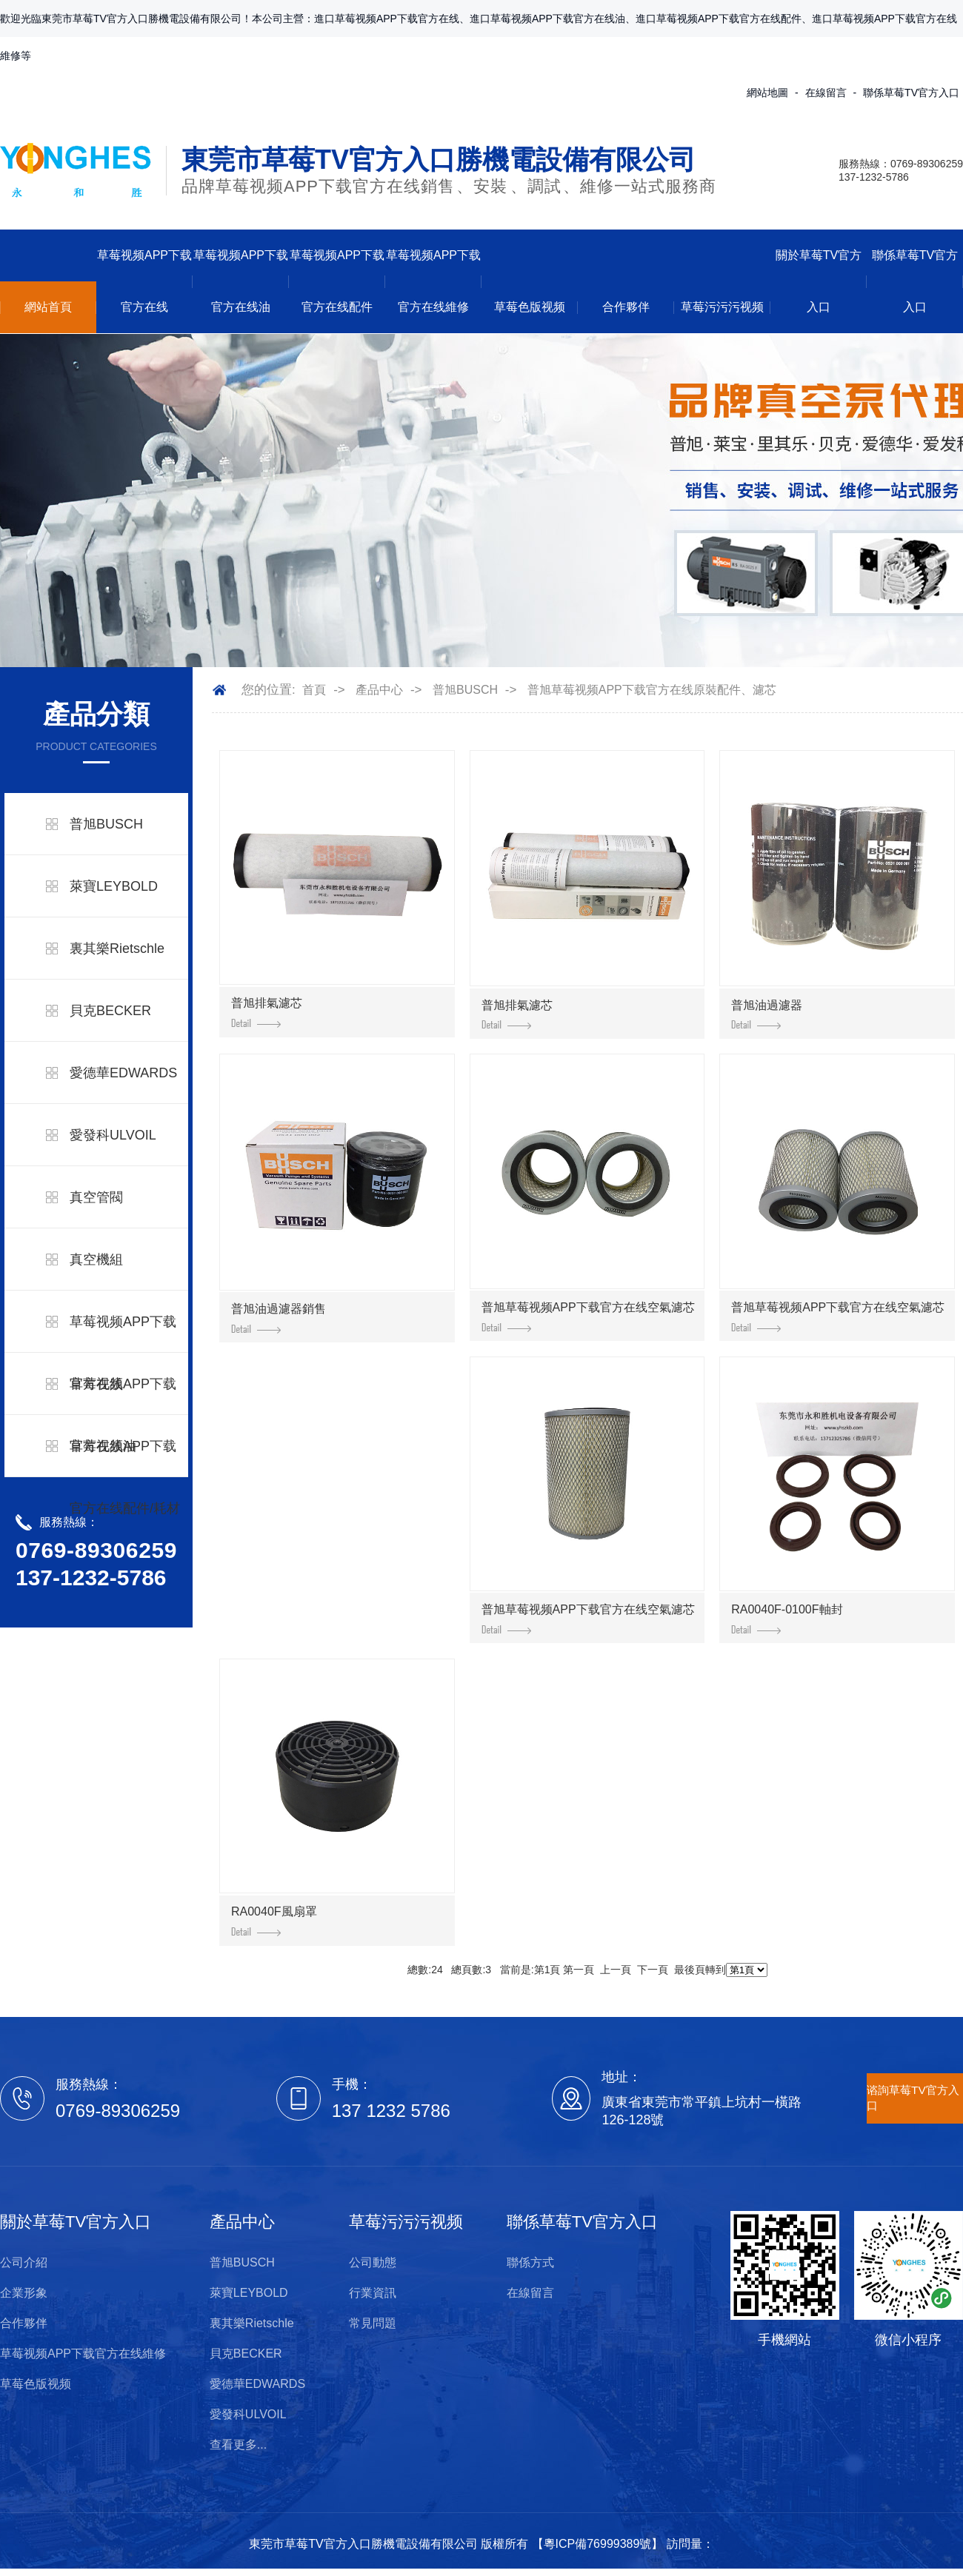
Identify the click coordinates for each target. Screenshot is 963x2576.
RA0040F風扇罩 (274, 1920)
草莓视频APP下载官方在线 (144, 281)
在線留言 (826, 92)
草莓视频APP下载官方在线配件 (337, 281)
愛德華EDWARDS (123, 1072)
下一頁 (652, 1970)
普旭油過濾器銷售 (278, 1318)
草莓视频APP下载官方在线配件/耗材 (125, 1477)
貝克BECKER (110, 1010)
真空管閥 (96, 1197)
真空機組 (96, 1259)
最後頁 (689, 1970)
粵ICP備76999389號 (598, 2543)
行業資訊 (372, 2292)
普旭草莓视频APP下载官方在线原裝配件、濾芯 (651, 689)
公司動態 (372, 2262)
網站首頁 (48, 307)
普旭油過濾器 (766, 1014)
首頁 (314, 689)
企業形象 (23, 2292)
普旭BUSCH (106, 824)
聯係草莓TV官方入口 (911, 92)
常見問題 (372, 2323)
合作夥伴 (626, 307)
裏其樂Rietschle (117, 948)
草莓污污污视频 (722, 307)
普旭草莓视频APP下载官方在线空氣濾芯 (588, 1316)
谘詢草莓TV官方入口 (913, 2098)
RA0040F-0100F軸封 (786, 1618)
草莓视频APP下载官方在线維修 (433, 281)
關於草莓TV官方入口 (819, 281)
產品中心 (379, 689)
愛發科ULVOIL (113, 1135)
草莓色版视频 (529, 307)
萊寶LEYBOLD (114, 886)
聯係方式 (530, 2262)
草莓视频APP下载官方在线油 (240, 281)
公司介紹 (23, 2262)
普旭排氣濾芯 (266, 1012)
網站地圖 (767, 92)
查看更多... (238, 2444)
